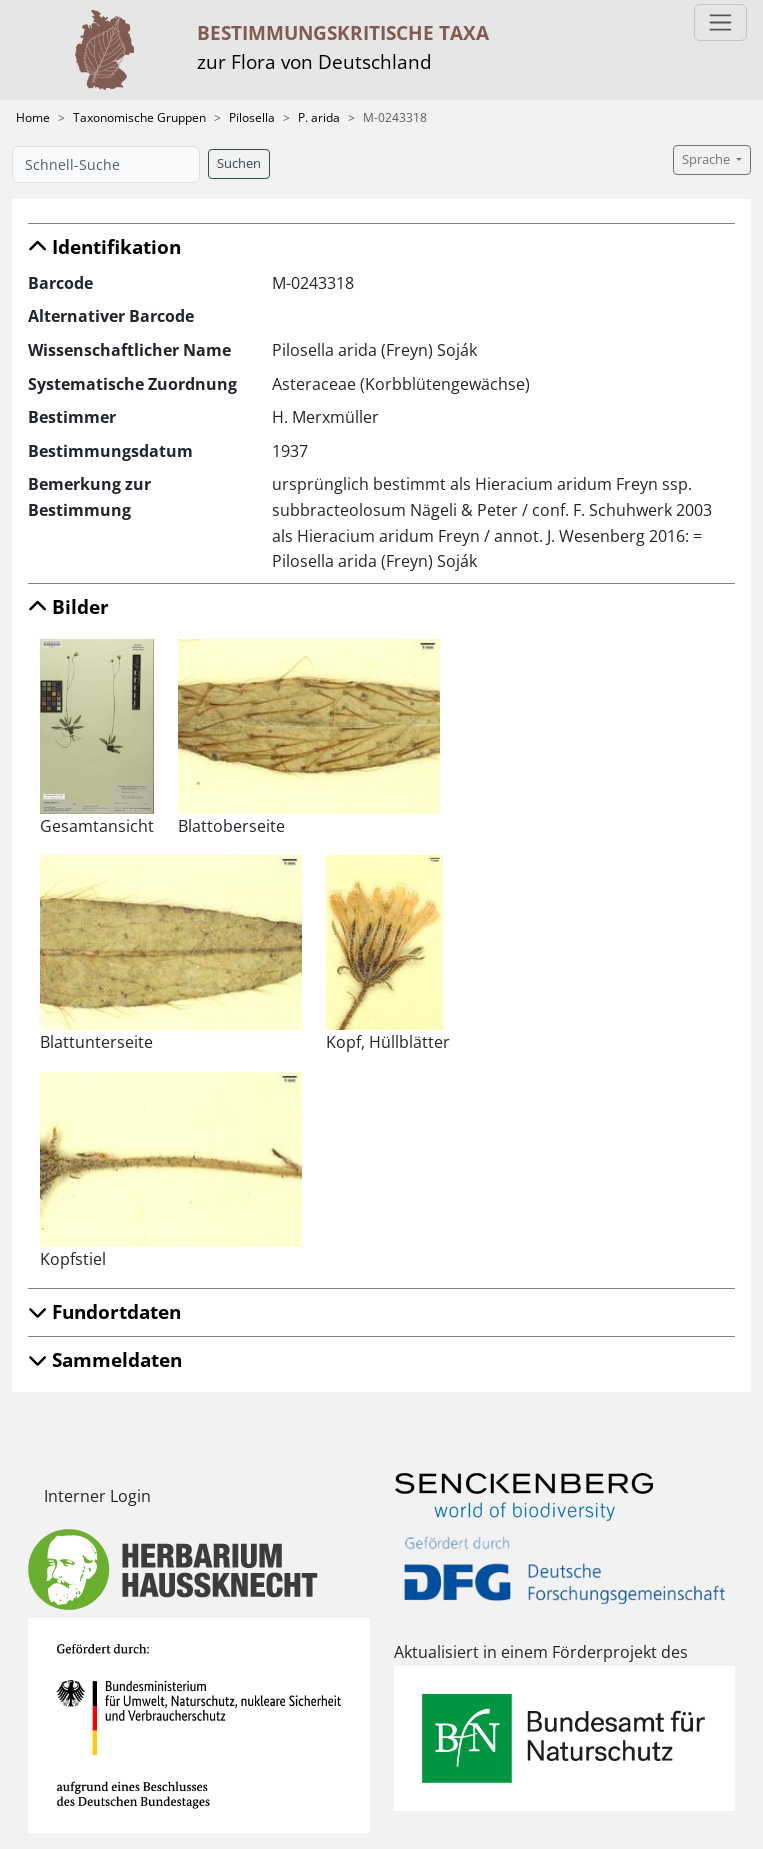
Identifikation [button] (104, 246)
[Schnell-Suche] (106, 164)
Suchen (239, 163)
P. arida (319, 117)
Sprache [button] (707, 159)
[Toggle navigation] (720, 22)
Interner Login (97, 1496)
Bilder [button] (68, 606)
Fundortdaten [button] (104, 1311)
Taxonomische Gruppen (139, 117)
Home (33, 117)
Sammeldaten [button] (105, 1359)
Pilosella (252, 117)
